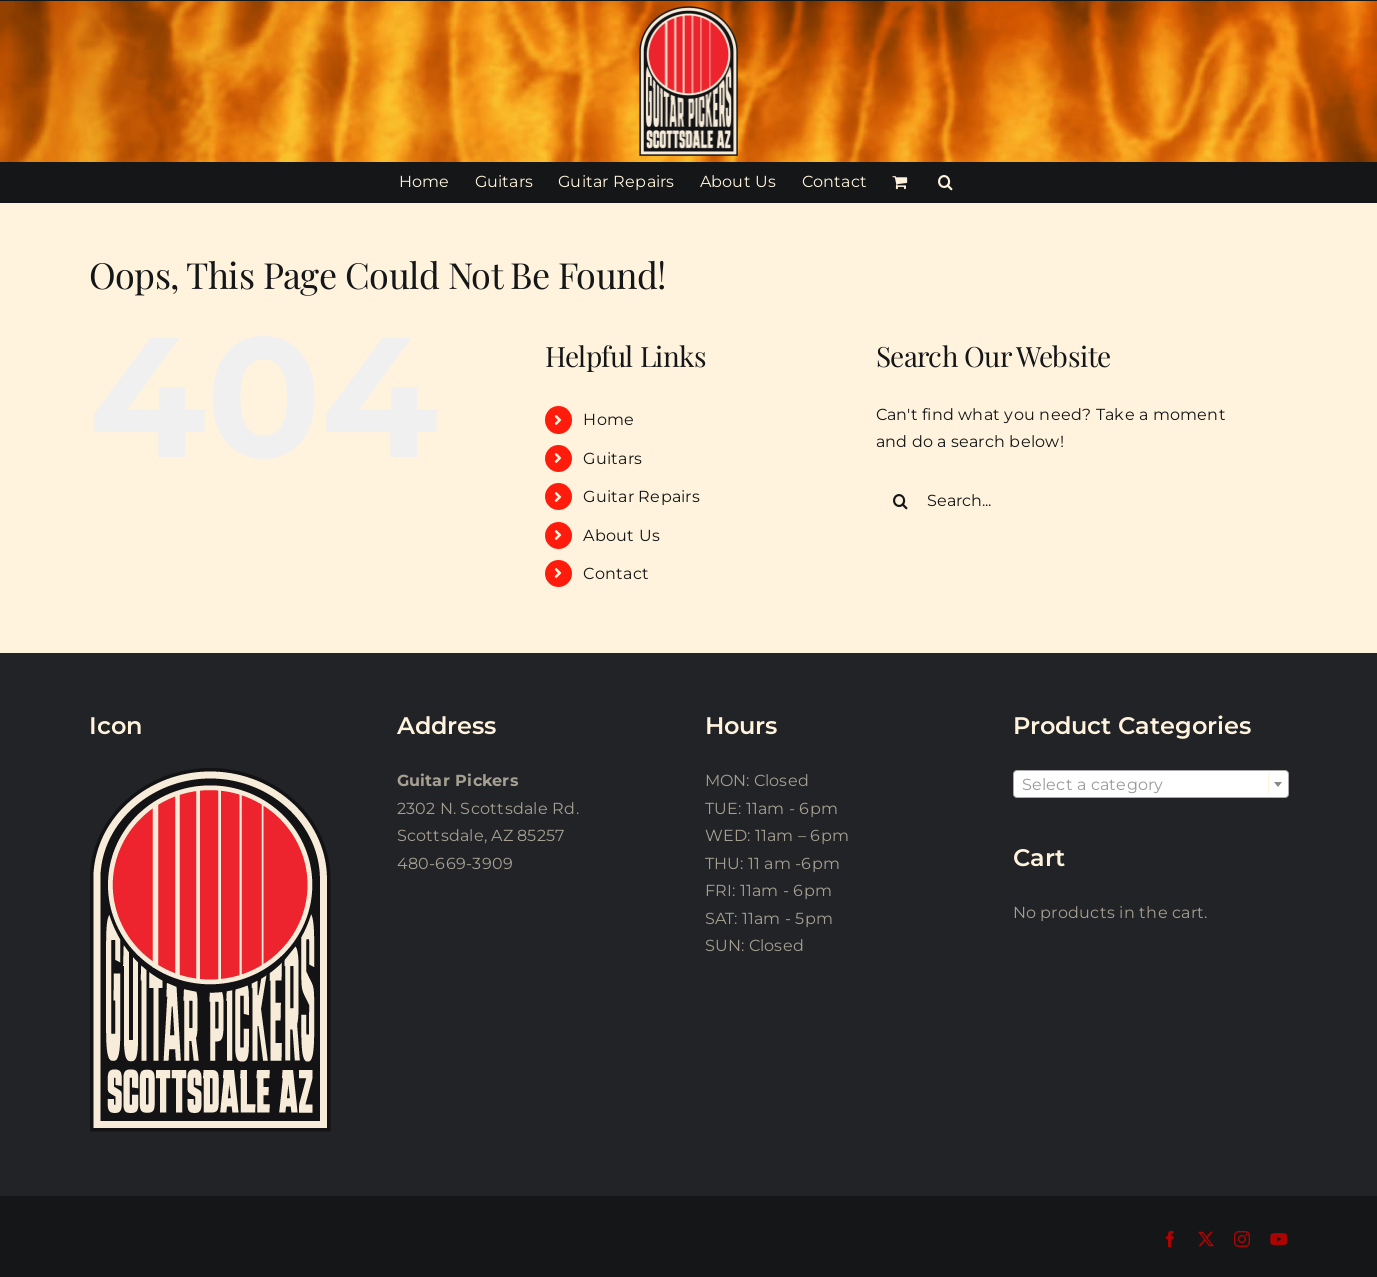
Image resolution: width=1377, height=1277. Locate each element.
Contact (616, 573)
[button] (945, 182)
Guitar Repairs (641, 496)
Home (608, 419)
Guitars (612, 458)
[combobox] (1151, 784)
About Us (621, 535)
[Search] (901, 501)
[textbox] (1151, 785)
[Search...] (1066, 501)
